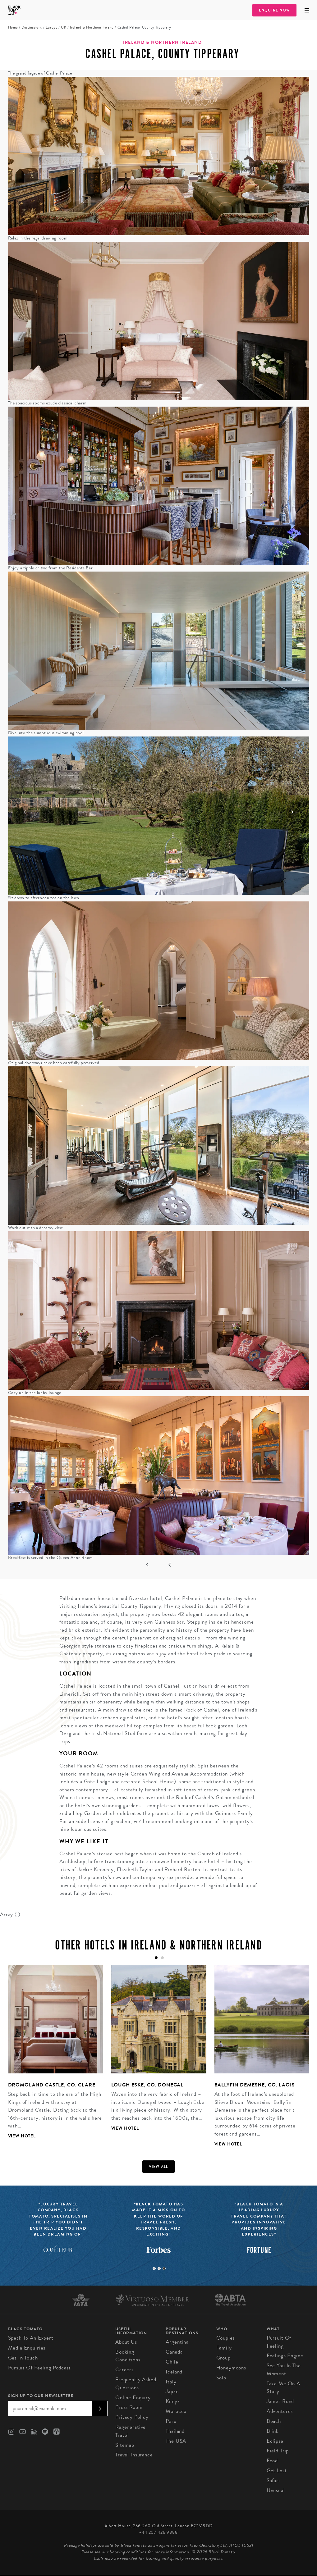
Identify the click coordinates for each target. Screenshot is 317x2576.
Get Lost (277, 2470)
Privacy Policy (132, 2417)
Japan (172, 2391)
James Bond (280, 2401)
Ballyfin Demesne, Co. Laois (254, 2084)
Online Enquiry (133, 2397)
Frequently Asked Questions (135, 2383)
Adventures (280, 2411)
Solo (221, 2378)
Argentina (177, 2342)
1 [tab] (154, 2268)
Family (224, 2348)
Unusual (276, 2490)
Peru (171, 2421)
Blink (273, 2431)
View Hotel (22, 2136)
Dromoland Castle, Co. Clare (51, 2084)
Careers (124, 2369)
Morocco (176, 2411)
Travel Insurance (134, 2455)
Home (13, 27)
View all (158, 2166)
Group (223, 2358)
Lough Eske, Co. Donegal (147, 2084)
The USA (176, 2441)
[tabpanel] (51, 2057)
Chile (172, 2362)
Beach (274, 2421)
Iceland (174, 2372)
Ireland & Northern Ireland (92, 27)
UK (63, 27)
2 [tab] (159, 2268)
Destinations (31, 27)
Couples (225, 2338)
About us (126, 2342)
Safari (273, 2480)
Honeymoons (231, 2368)
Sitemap (124, 2445)
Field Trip (278, 2451)
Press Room (129, 2407)
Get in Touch (23, 2358)
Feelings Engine (285, 2355)
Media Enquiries (27, 2348)
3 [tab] (164, 2268)
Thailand (175, 2431)
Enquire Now (274, 10)
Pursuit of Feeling (279, 2342)
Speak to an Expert (30, 2338)
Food (272, 2460)
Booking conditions (127, 2356)
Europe (51, 27)
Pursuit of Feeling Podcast (39, 2368)
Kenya (173, 2401)
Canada (174, 2352)
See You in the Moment (284, 2370)
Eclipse (275, 2441)
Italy (171, 2382)
